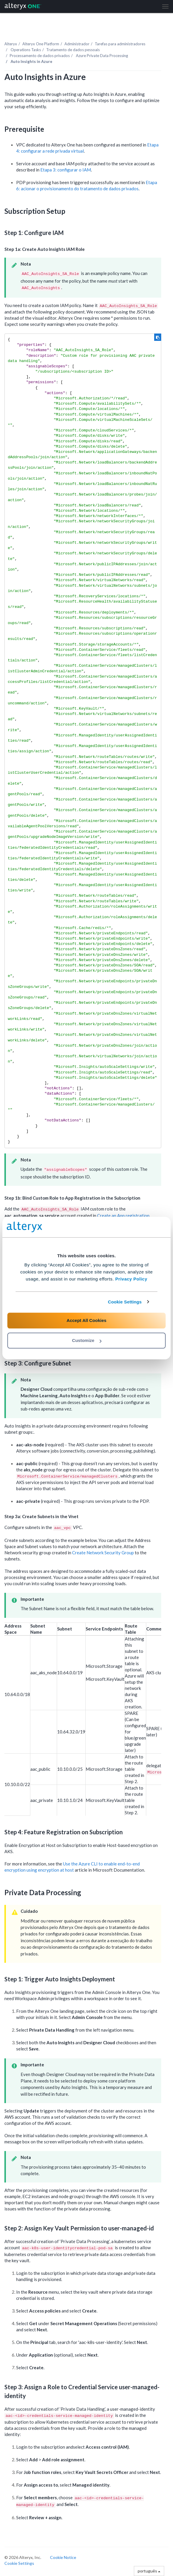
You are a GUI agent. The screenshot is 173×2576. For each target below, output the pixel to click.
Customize (87, 1340)
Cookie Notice (63, 2557)
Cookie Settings (125, 1301)
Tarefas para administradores (120, 43)
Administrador (76, 43)
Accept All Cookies (86, 1320)
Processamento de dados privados (40, 55)
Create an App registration (123, 1215)
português (149, 2570)
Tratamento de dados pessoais (73, 49)
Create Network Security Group (103, 1552)
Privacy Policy (131, 1278)
